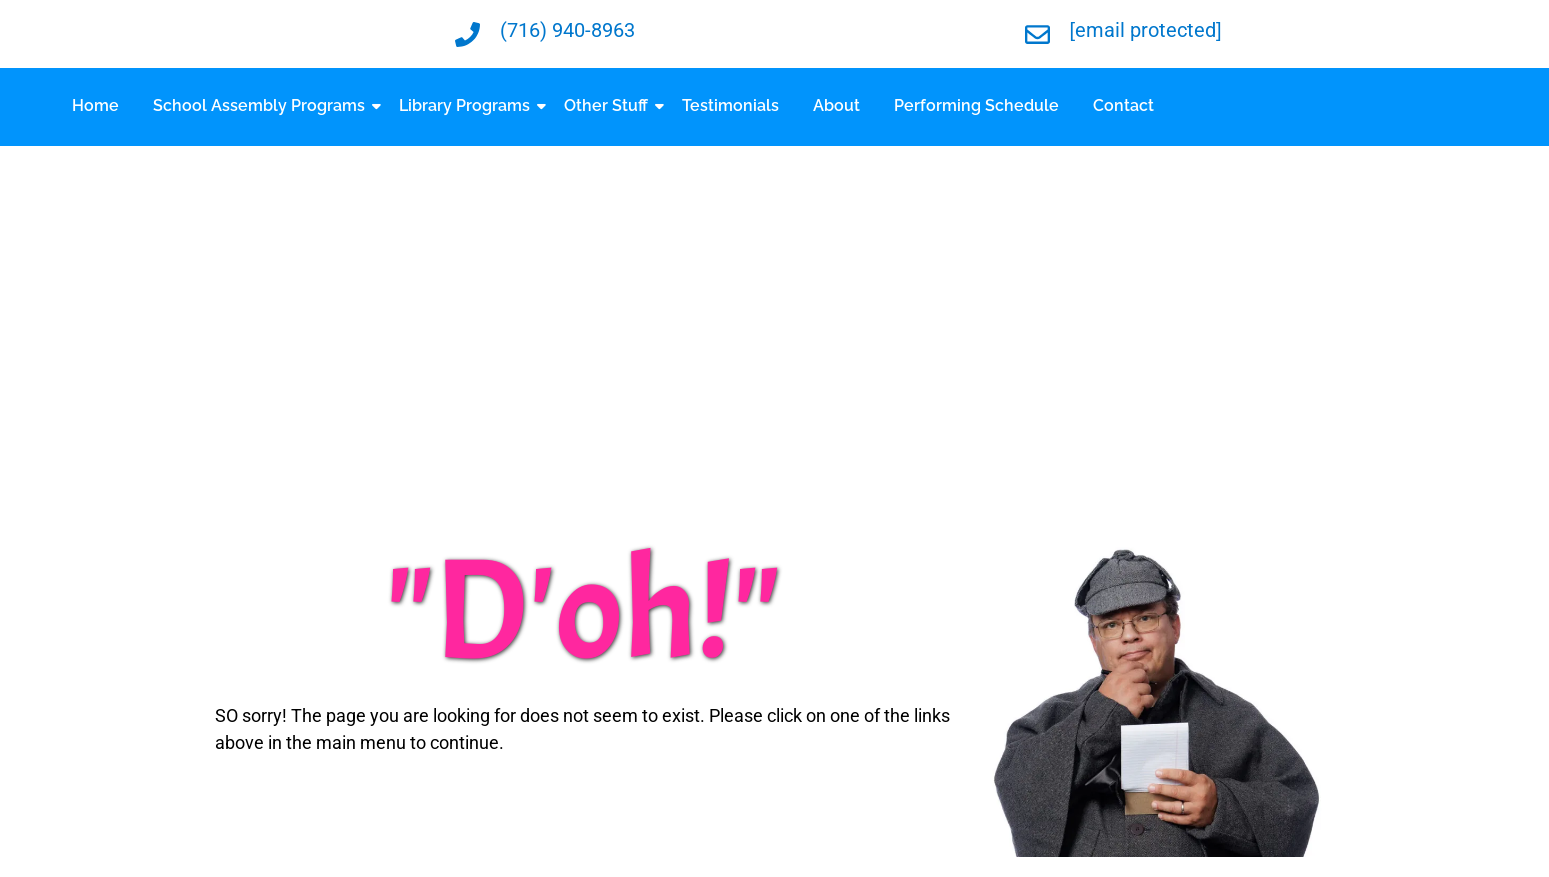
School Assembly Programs (262, 105)
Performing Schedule (976, 105)
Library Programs (468, 105)
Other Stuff (609, 105)
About (836, 105)
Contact (1123, 105)
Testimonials (730, 105)
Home (95, 105)
